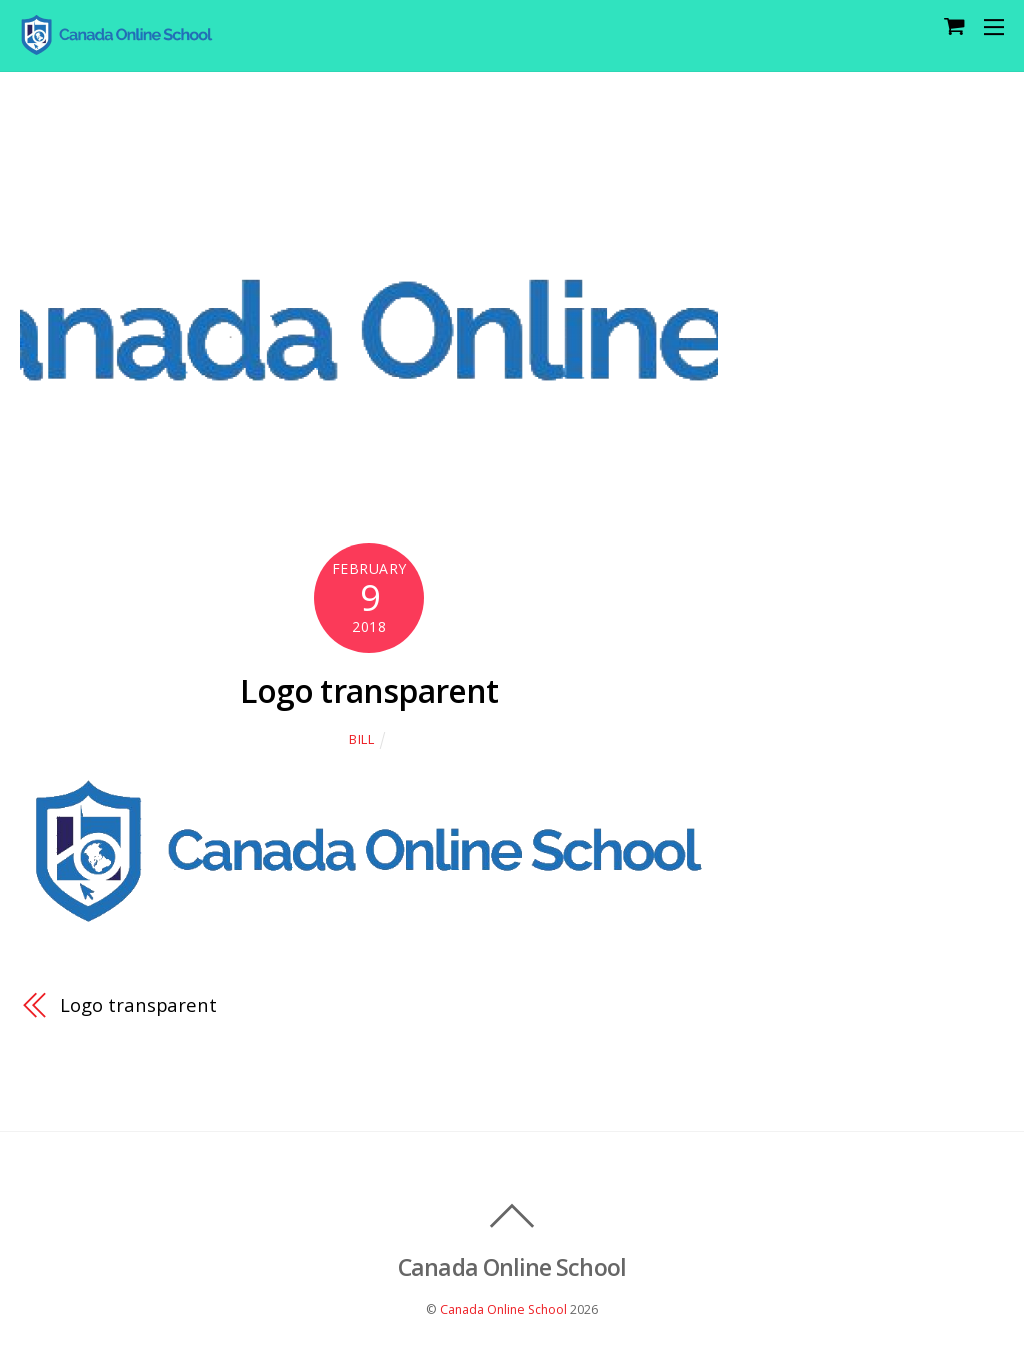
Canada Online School (503, 1309)
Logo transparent (369, 690)
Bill (362, 739)
